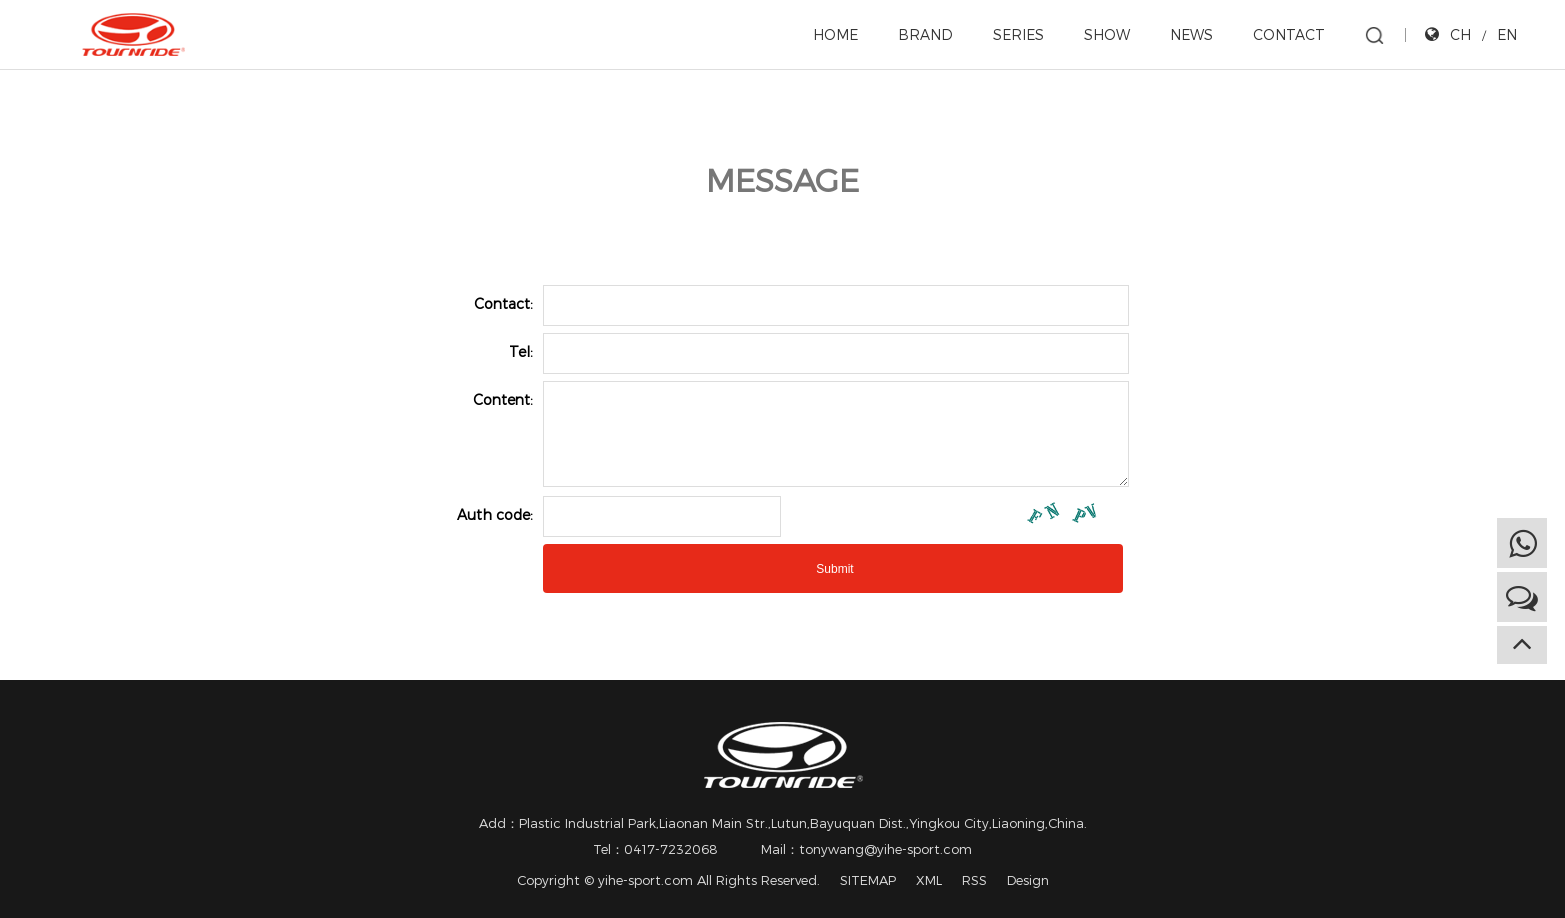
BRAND (925, 34)
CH (1460, 34)
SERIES (1018, 34)
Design (1028, 880)
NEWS (1191, 34)
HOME (835, 34)
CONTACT (1289, 34)
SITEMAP (868, 880)
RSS (974, 880)
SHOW (1107, 34)
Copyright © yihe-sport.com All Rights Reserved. (668, 880)
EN (1507, 34)
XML (929, 880)
